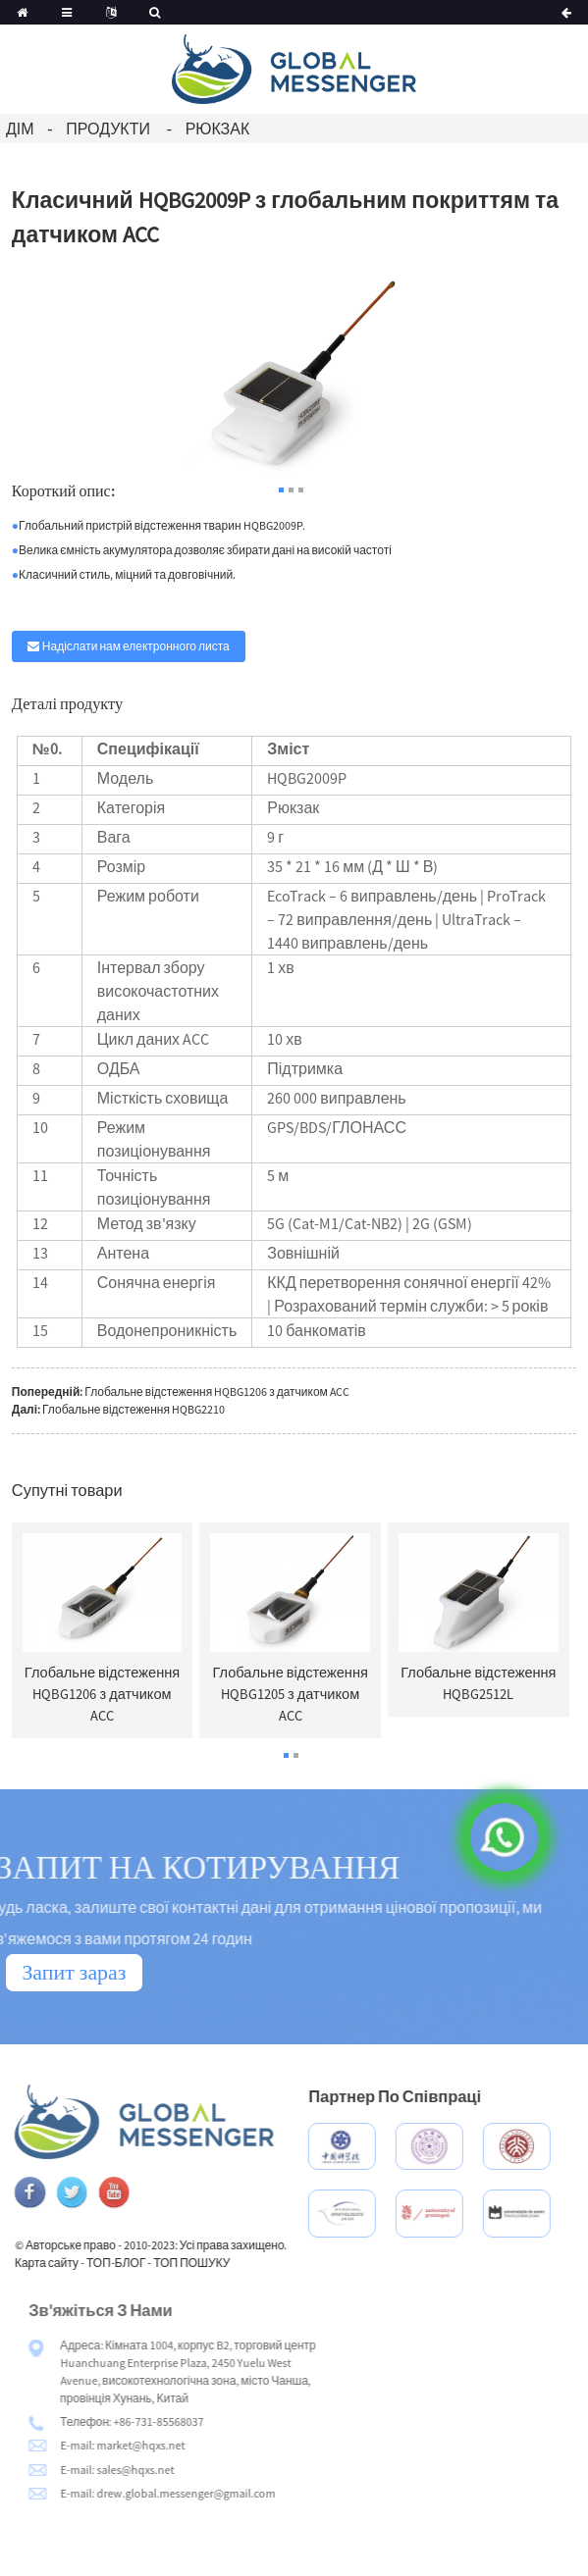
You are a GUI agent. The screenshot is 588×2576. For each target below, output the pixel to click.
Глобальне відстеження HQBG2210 (133, 1409)
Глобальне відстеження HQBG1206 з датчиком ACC (216, 1391)
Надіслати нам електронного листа (136, 646)
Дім (20, 128)
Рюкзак (218, 128)
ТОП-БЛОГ (159, 2262)
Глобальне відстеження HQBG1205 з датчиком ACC (289, 1694)
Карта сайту (90, 2262)
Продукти (108, 128)
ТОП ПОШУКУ (235, 2262)
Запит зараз (74, 1971)
